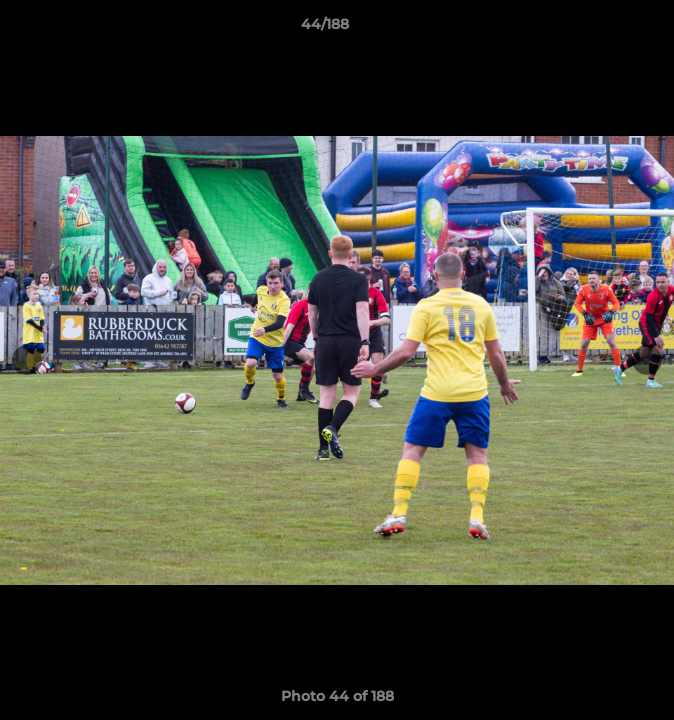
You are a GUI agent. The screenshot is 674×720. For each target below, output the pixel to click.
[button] (602, 29)
